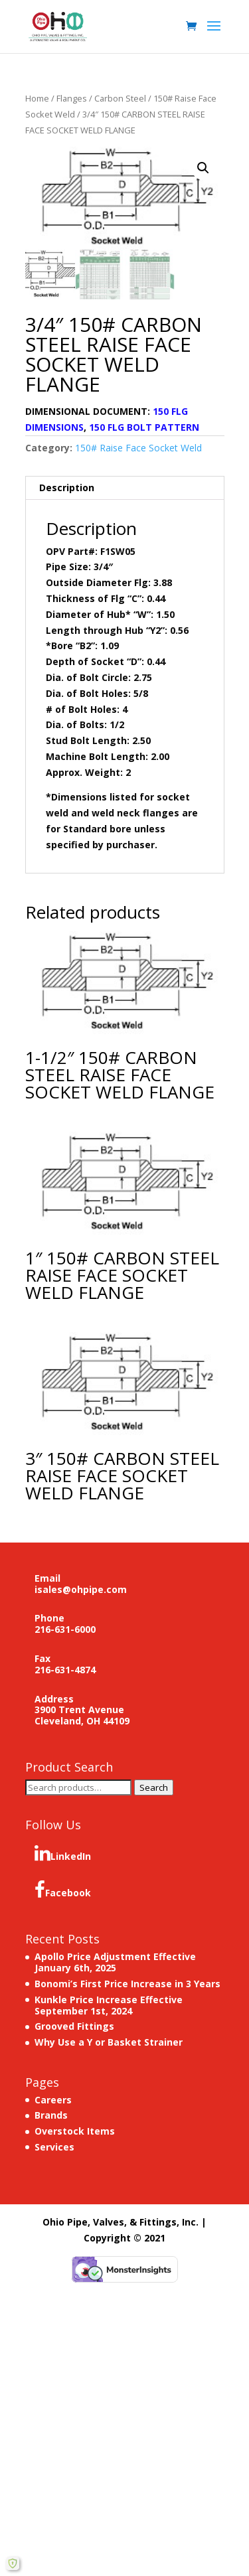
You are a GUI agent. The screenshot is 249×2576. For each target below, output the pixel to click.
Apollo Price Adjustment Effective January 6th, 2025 (115, 1962)
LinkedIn (63, 1853)
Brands (51, 2115)
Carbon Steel (120, 98)
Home (37, 98)
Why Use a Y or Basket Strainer (109, 2042)
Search (153, 1787)
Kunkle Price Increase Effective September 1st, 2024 (109, 2005)
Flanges (71, 98)
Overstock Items (75, 2131)
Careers (53, 2099)
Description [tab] (66, 487)
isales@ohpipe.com (81, 1589)
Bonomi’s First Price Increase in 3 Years (127, 1983)
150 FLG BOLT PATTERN (144, 427)
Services (54, 2147)
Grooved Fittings (74, 2026)
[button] (203, 168)
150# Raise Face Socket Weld (138, 447)
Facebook (63, 1889)
